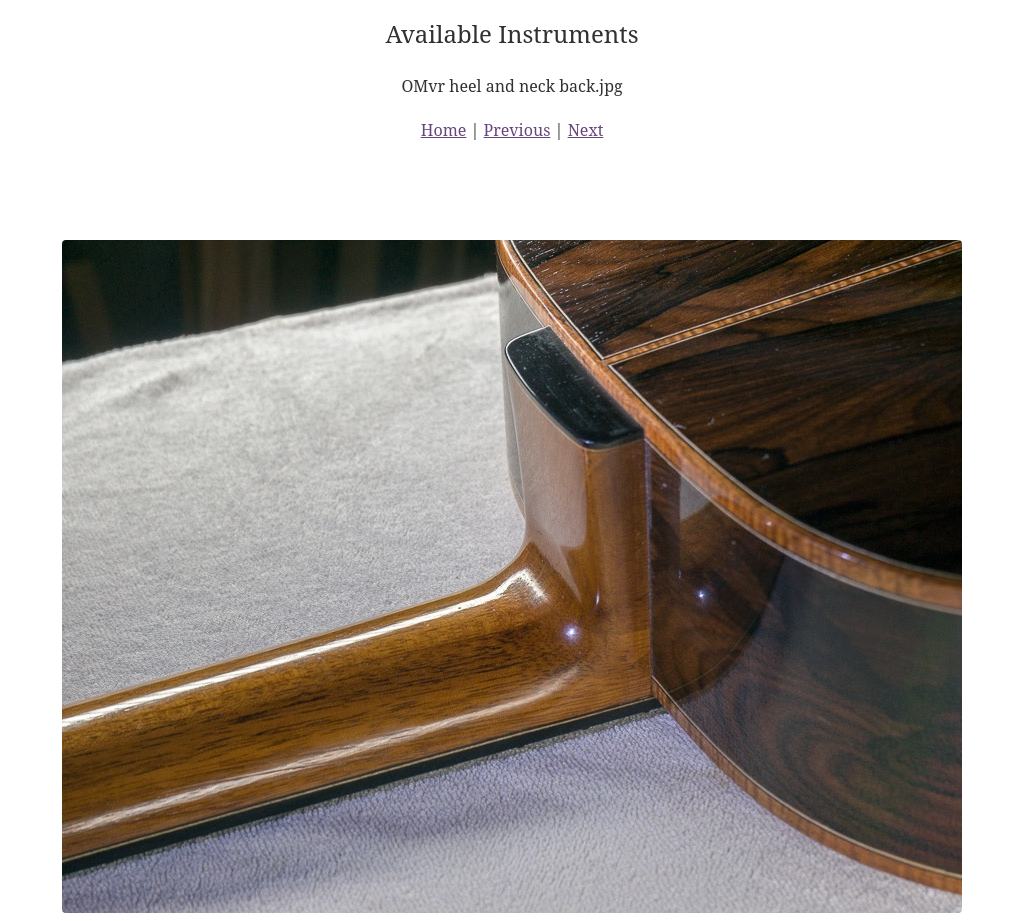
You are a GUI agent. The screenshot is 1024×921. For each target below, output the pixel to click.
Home (444, 130)
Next (586, 130)
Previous (517, 130)
